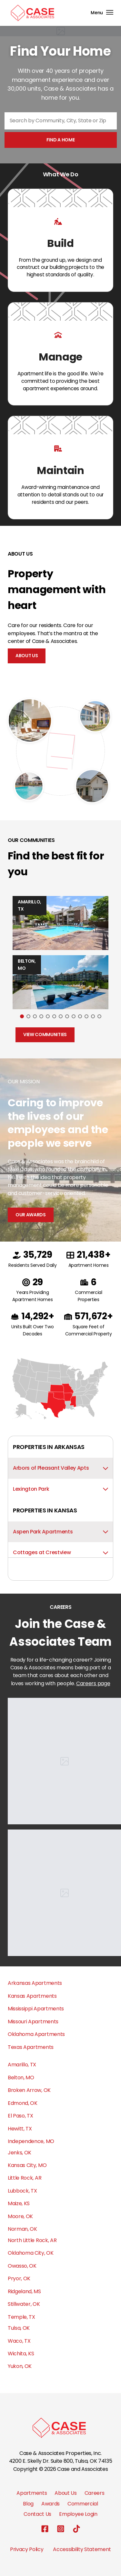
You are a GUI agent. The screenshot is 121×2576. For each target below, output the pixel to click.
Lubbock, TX (22, 2191)
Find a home (60, 140)
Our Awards (30, 1214)
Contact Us (37, 2514)
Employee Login (78, 2514)
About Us (26, 655)
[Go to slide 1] (22, 1016)
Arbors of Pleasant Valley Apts (60, 1468)
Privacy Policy (27, 2549)
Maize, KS (19, 2203)
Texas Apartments (31, 2047)
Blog (28, 2503)
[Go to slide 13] (99, 1016)
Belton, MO (21, 2077)
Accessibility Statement (82, 2549)
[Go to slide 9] (74, 1016)
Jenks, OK (19, 2152)
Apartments (31, 2493)
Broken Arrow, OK (29, 2090)
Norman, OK (22, 2229)
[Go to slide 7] (61, 1016)
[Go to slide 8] (67, 1016)
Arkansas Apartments (35, 1983)
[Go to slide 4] (41, 1016)
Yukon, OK (20, 2366)
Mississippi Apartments (36, 2008)
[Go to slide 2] (28, 1016)
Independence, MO (31, 2141)
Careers (95, 2493)
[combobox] (61, 120)
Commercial (82, 2503)
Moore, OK (20, 2216)
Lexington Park (60, 1489)
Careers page (93, 1683)
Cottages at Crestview (60, 1552)
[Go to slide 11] (86, 1016)
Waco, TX (19, 2341)
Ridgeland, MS (24, 2291)
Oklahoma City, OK (31, 2253)
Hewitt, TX (20, 2128)
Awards (50, 2503)
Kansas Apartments (32, 1996)
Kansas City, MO (27, 2165)
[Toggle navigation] (102, 12)
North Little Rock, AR (32, 2240)
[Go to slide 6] (54, 1016)
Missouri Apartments (33, 2021)
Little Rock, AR (24, 2178)
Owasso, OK (22, 2266)
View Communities (45, 1034)
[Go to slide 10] (80, 1016)
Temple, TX (21, 2317)
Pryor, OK (19, 2278)
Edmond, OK (22, 2103)
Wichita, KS (21, 2353)
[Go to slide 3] (35, 1016)
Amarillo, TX (22, 2064)
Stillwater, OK (24, 2304)
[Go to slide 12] (93, 1016)
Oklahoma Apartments (36, 2034)
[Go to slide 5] (48, 1016)
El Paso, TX (20, 2115)
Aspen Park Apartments (60, 1531)
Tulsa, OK (19, 2328)
